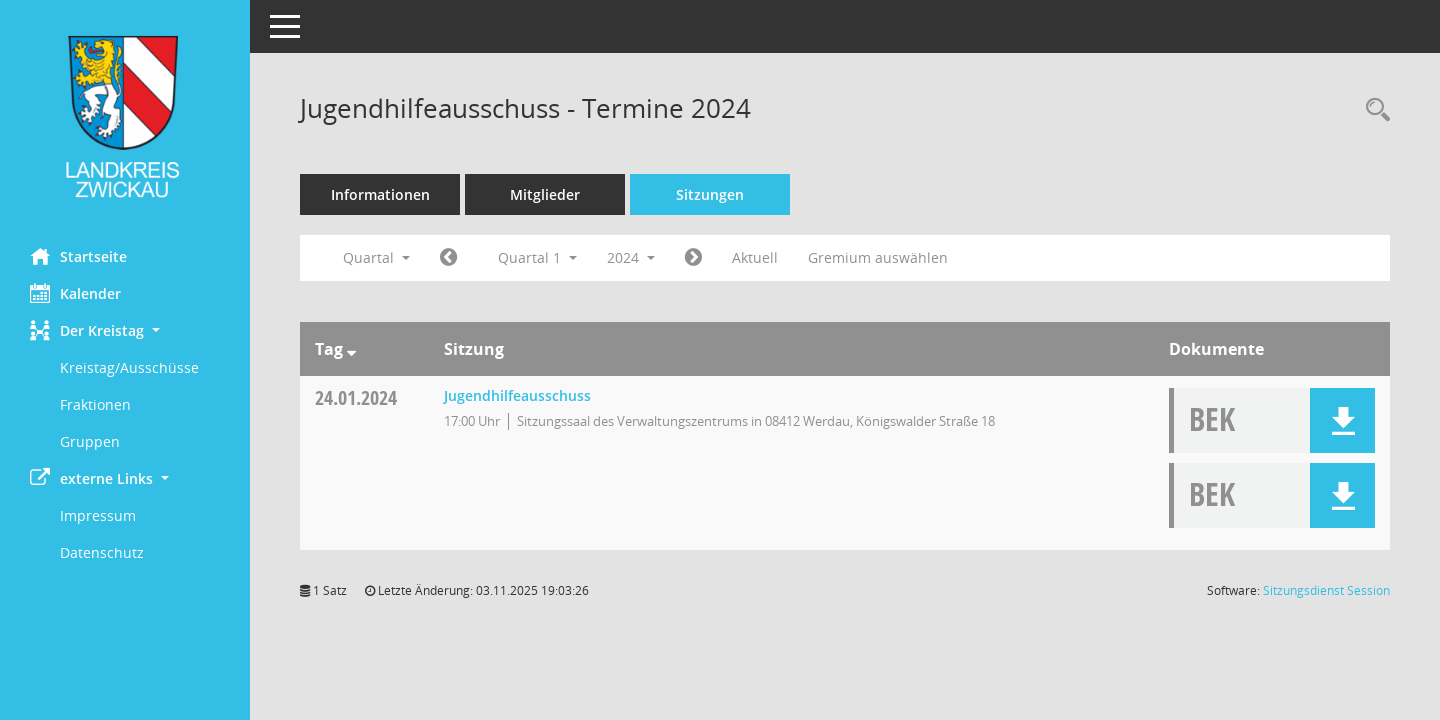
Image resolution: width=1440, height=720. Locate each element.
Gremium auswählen (878, 257)
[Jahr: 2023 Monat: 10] (448, 258)
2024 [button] (631, 257)
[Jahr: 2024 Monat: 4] (693, 258)
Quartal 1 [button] (537, 257)
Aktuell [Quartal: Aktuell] (755, 257)
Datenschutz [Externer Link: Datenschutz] (102, 552)
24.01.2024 (356, 397)
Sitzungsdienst (1326, 590)
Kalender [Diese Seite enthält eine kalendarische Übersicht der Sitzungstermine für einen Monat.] (75, 293)
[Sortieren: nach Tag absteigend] (351, 349)
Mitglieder (545, 194)
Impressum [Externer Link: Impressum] (98, 515)
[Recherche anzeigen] (1373, 110)
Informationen (380, 194)
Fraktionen (95, 404)
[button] (125, 330)
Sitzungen (710, 194)
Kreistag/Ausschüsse (129, 367)
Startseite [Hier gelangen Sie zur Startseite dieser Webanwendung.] (78, 256)
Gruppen (90, 441)
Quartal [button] (376, 257)
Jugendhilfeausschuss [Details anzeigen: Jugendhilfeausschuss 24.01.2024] (517, 395)
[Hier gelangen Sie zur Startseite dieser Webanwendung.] (125, 116)
